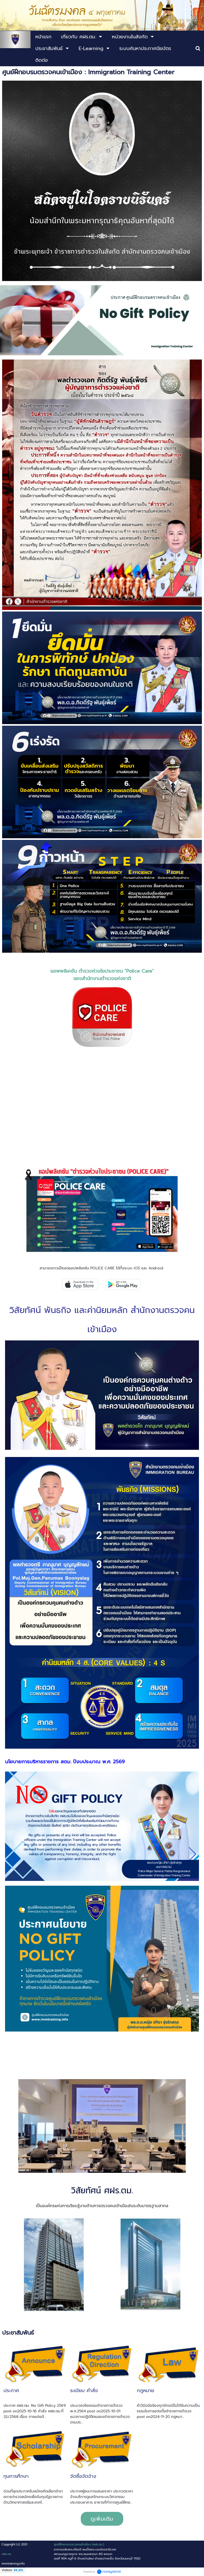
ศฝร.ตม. (7, 2554)
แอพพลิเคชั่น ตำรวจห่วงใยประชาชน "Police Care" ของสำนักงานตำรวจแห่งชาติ (102, 974)
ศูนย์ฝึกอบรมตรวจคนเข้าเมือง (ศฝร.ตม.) (79, 2544)
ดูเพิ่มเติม (102, 2519)
